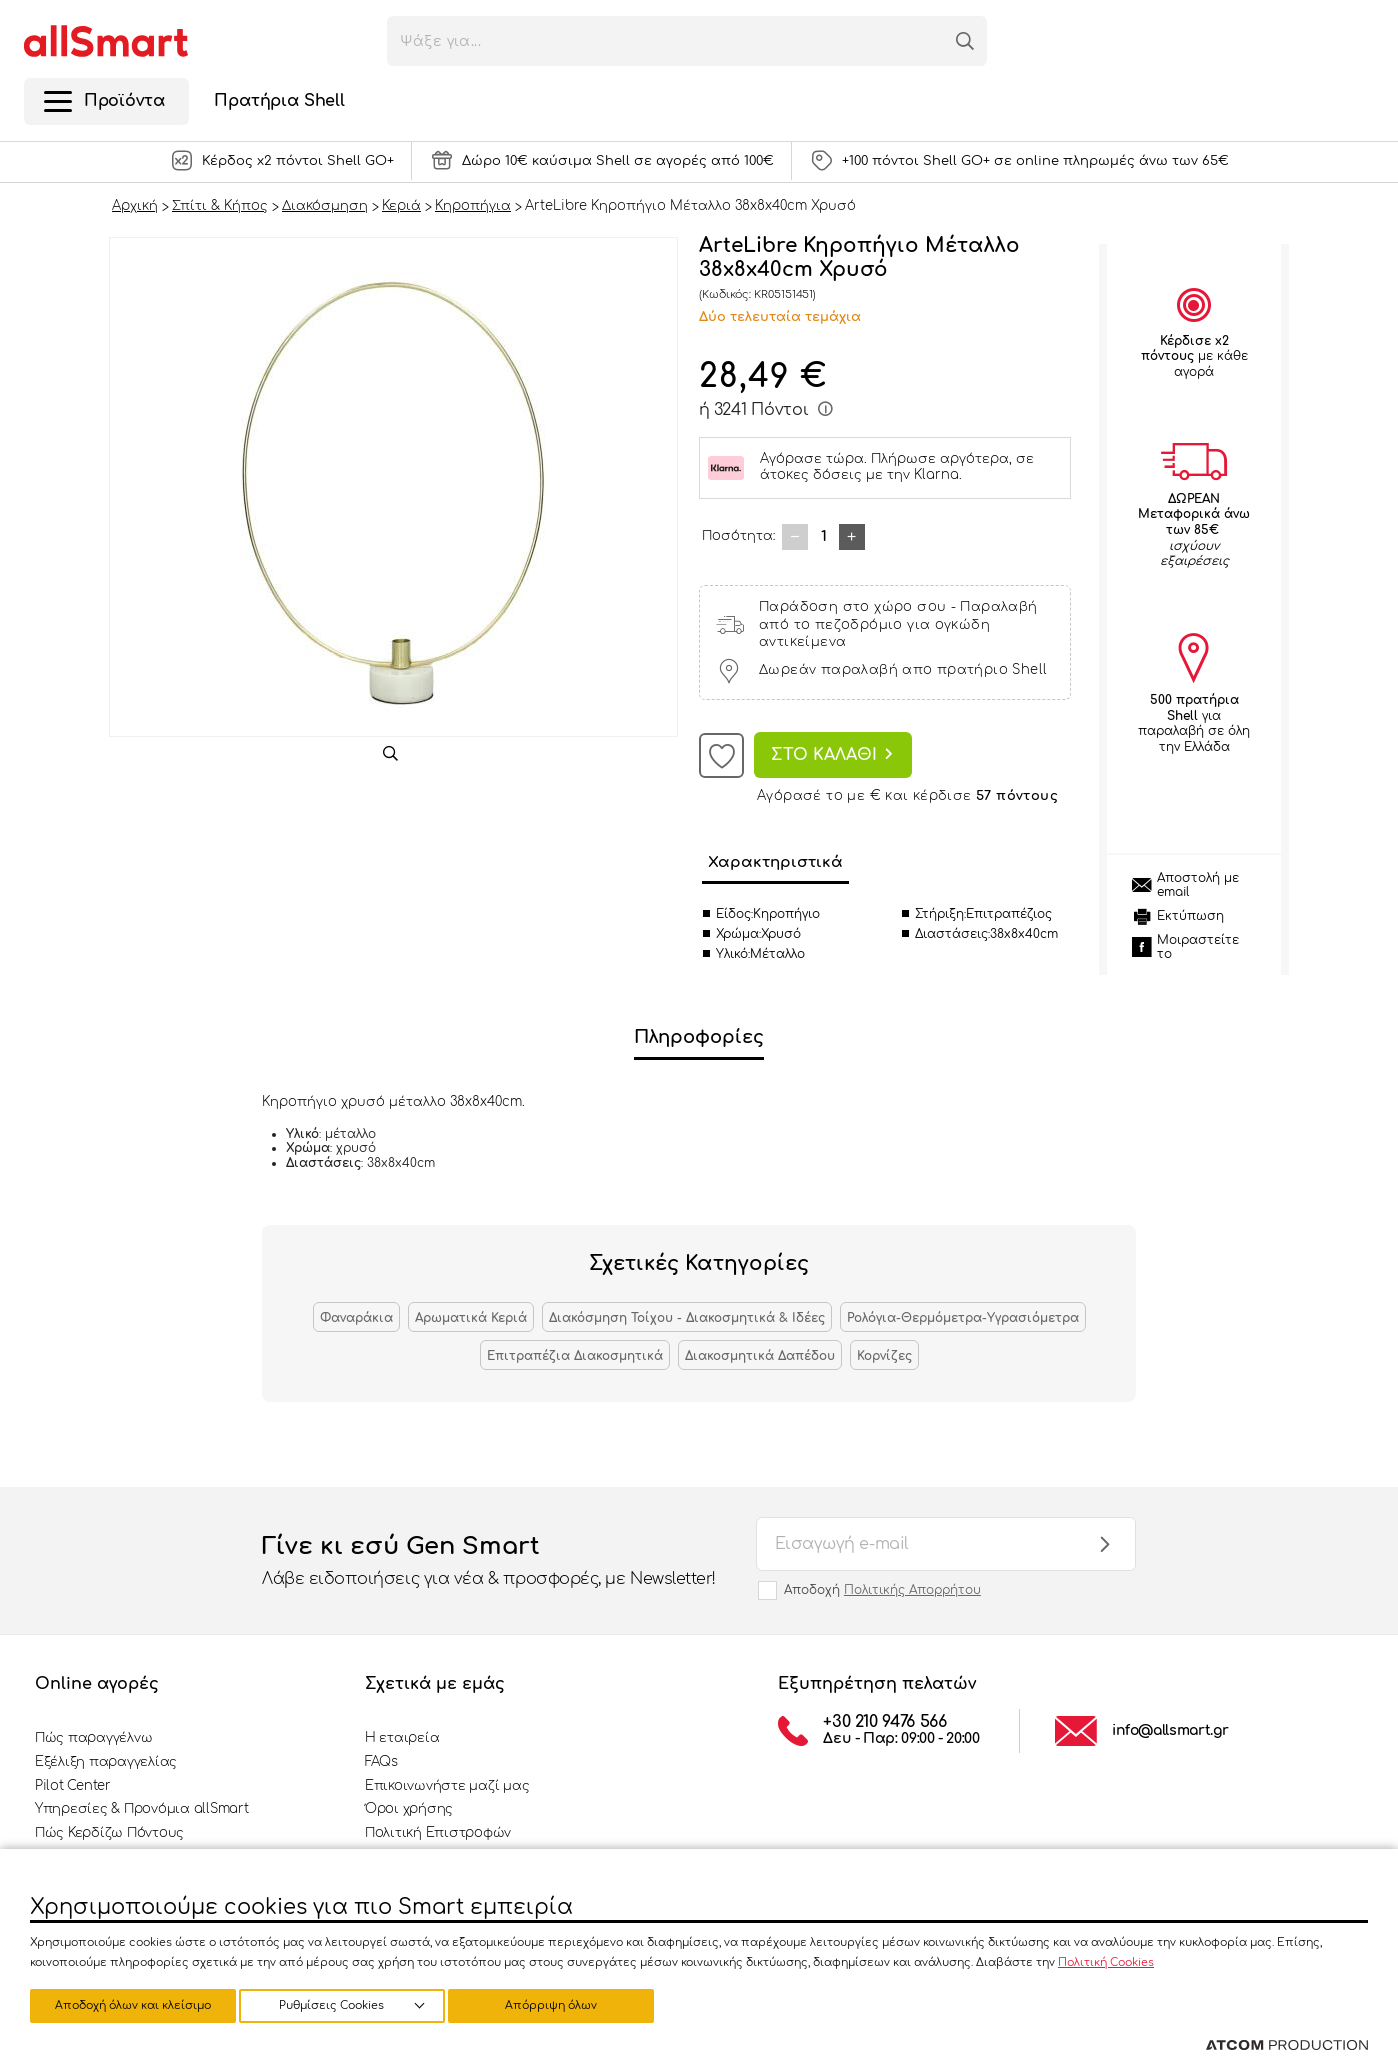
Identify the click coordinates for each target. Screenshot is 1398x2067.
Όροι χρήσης (409, 1809)
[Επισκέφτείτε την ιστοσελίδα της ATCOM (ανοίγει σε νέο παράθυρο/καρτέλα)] (1287, 2046)
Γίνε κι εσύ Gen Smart (489, 1562)
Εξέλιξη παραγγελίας (106, 1762)
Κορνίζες (884, 1356)
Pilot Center (73, 1786)
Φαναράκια (356, 1318)
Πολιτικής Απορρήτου (912, 1590)
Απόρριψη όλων (349, 2004)
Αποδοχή (882, 1590)
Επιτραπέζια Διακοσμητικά (575, 1356)
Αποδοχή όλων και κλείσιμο (565, 2004)
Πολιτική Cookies (1106, 1959)
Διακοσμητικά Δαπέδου (760, 1356)
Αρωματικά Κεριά (471, 1318)
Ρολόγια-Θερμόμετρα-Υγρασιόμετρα (963, 1318)
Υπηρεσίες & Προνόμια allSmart (141, 1809)
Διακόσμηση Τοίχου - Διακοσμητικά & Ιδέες (687, 1318)
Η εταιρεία (402, 1738)
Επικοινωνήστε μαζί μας (447, 1786)
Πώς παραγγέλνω (93, 1738)
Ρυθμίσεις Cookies (123, 2004)
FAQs (381, 1762)
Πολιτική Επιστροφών (438, 1833)
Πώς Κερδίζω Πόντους (109, 1833)
